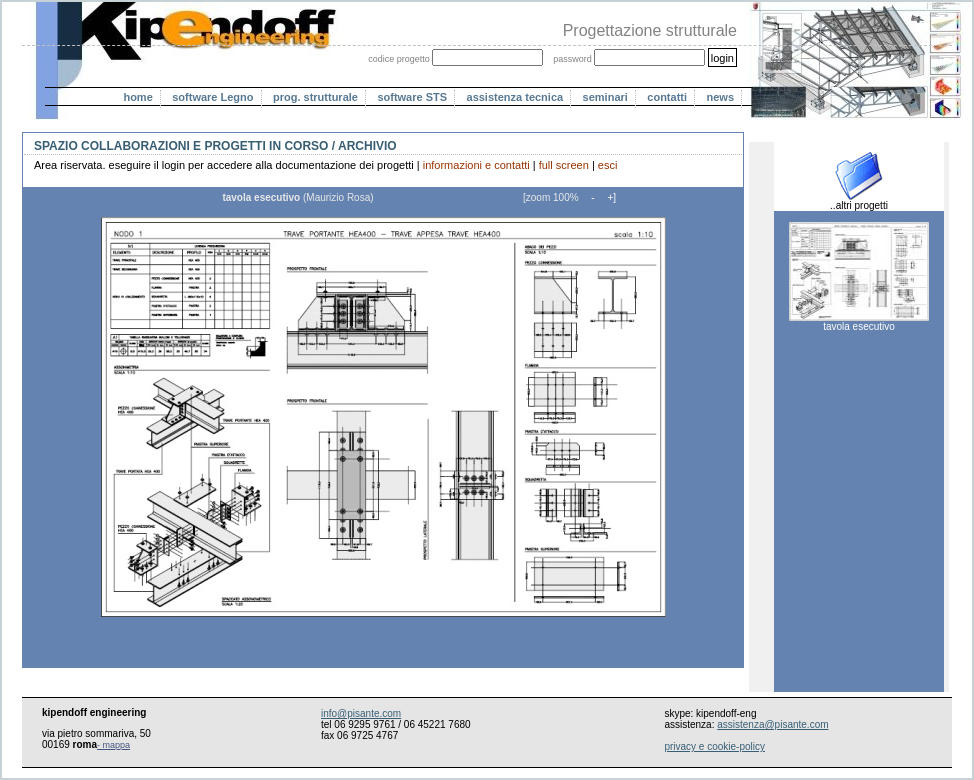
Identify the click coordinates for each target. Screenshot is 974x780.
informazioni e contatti (476, 165)
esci (608, 165)
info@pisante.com (361, 713)
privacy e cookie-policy (714, 746)
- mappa (113, 745)
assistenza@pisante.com (772, 724)
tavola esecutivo (859, 322)
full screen (564, 165)
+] (610, 197)
